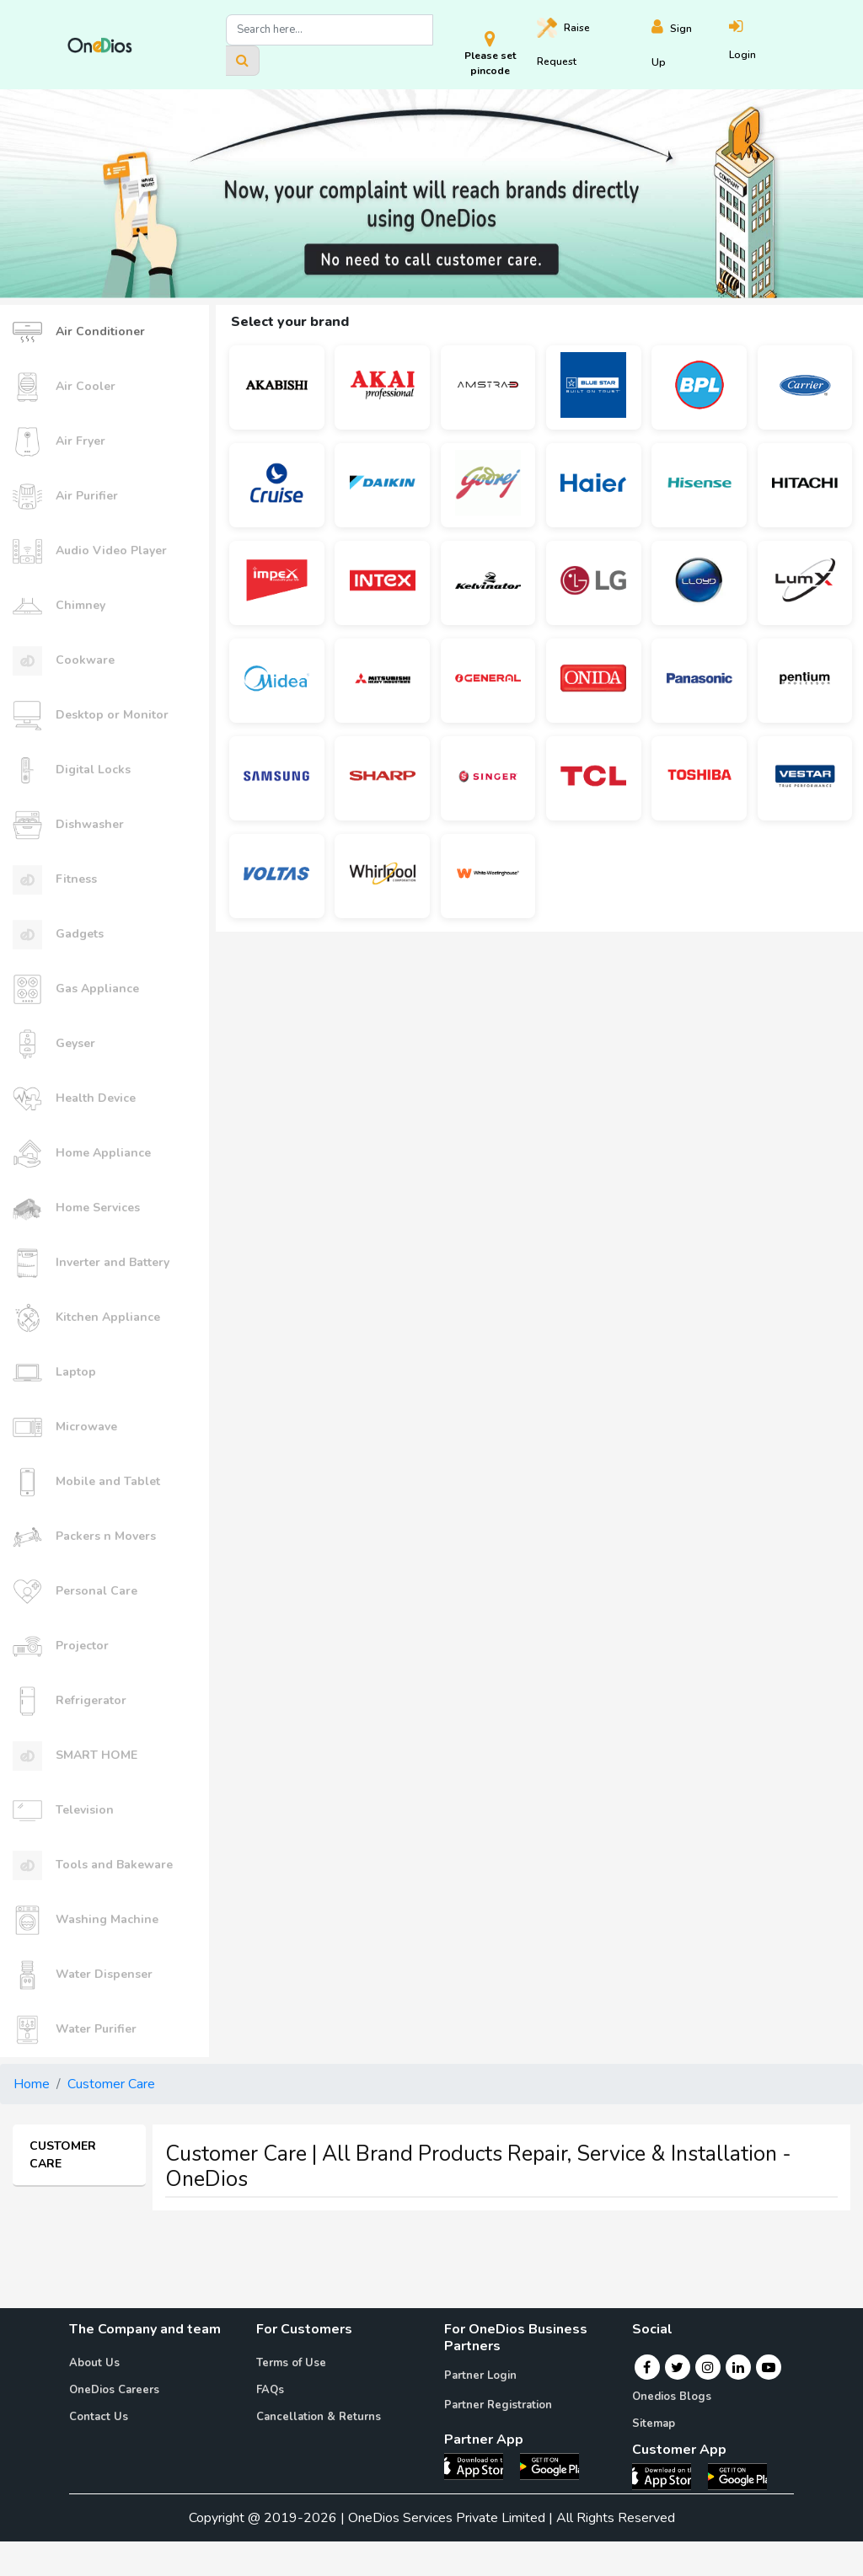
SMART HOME (75, 1756)
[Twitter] (677, 2367)
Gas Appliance (76, 989)
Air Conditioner (79, 332)
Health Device (74, 1099)
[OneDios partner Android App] (549, 2465)
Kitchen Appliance (86, 1318)
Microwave (65, 1427)
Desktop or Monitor (91, 715)
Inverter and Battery (91, 1263)
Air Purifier (65, 496)
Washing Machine (85, 1920)
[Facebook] (647, 2367)
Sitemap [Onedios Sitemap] (653, 2423)
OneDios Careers (114, 2389)
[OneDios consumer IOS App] (668, 2475)
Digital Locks (72, 770)
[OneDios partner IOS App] (480, 2465)
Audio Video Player (90, 551)
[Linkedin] (738, 2367)
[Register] (689, 45)
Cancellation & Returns (318, 2416)
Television (63, 1810)
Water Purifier (75, 2029)
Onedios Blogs (671, 2396)
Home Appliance (82, 1153)
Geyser (54, 1044)
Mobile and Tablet (86, 1482)
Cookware (64, 661)
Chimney (59, 606)
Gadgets (58, 934)
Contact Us (98, 2416)
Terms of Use (291, 2362)
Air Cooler (64, 387)
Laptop (54, 1372)
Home (31, 2084)
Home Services (76, 1208)
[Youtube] (768, 2367)
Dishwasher (68, 825)
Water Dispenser (83, 1975)
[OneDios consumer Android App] (737, 2475)
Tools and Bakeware (93, 1865)
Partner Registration (498, 2405)
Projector (61, 1646)
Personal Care (75, 1591)
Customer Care (111, 2084)
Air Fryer (59, 442)
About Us (94, 2362)
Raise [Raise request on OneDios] (563, 43)
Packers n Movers (84, 1537)
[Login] (762, 45)
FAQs (270, 2389)
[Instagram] (708, 2367)
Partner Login (480, 2375)
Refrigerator (69, 1701)
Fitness (55, 880)
